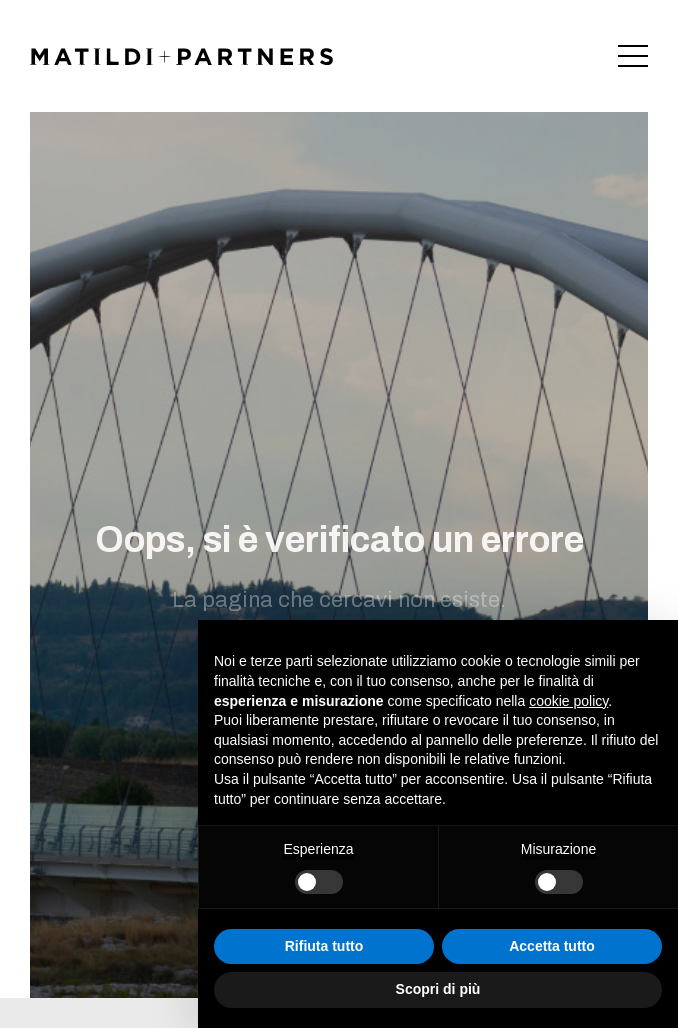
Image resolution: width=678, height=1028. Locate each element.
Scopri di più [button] (438, 989)
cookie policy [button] (568, 701)
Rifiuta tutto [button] (324, 946)
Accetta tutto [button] (552, 946)
